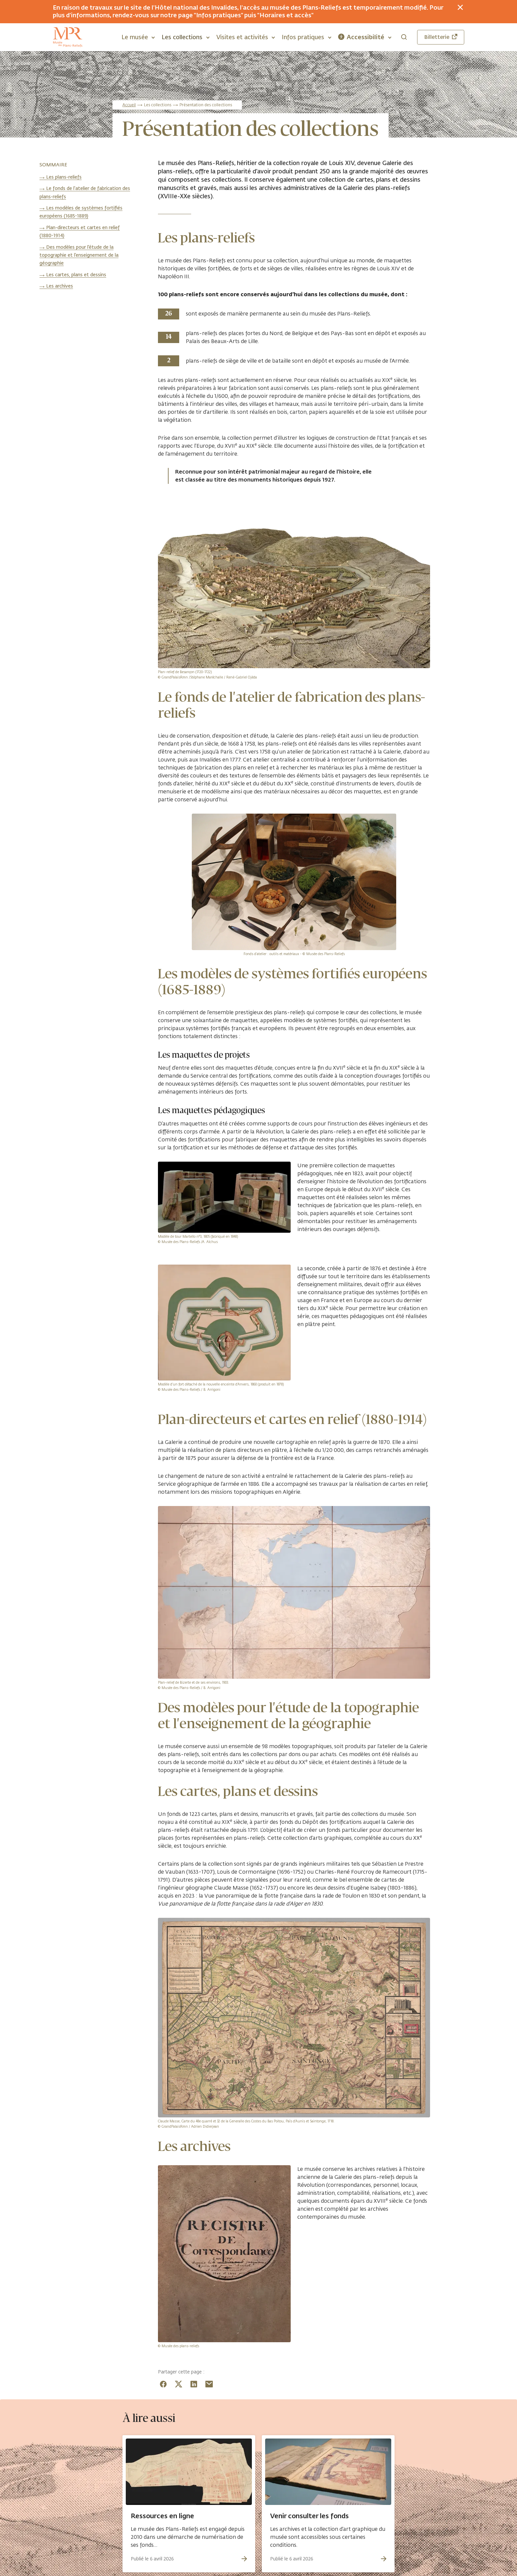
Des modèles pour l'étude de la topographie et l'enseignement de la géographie (78, 255)
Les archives (59, 286)
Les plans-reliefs (64, 177)
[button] (138, 37)
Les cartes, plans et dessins (76, 275)
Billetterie (440, 37)
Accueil (129, 105)
